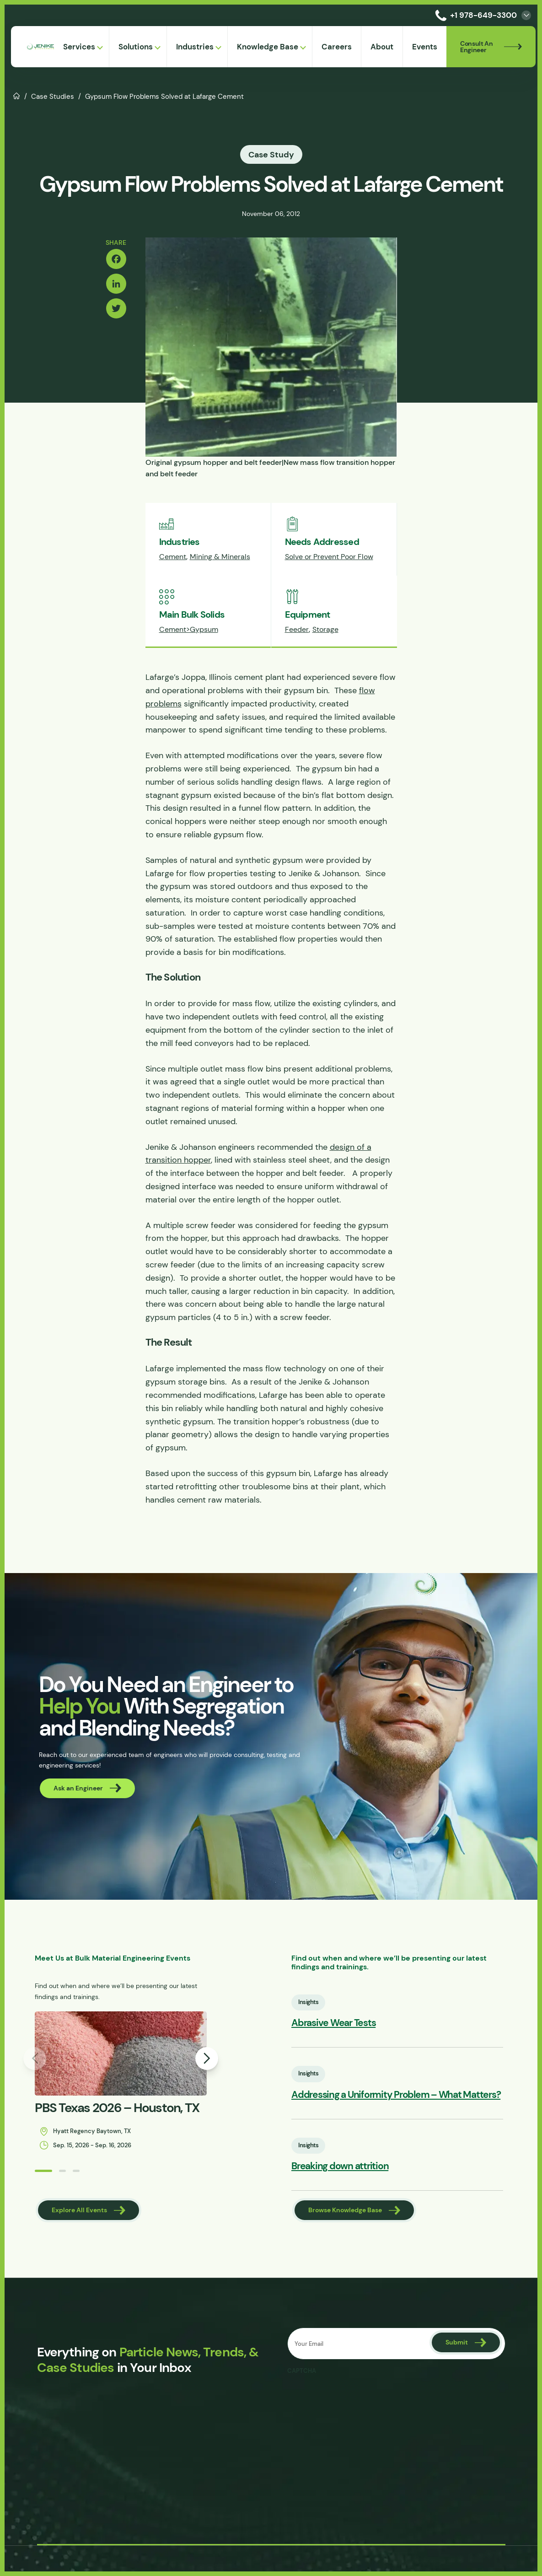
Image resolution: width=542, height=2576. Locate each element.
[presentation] (356, 2397)
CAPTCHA (301, 2371)
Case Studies (52, 96)
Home (16, 95)
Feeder (297, 629)
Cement (172, 556)
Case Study (271, 154)
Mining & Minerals (220, 556)
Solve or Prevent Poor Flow (329, 556)
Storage (325, 629)
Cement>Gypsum (188, 629)
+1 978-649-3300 (474, 15)
